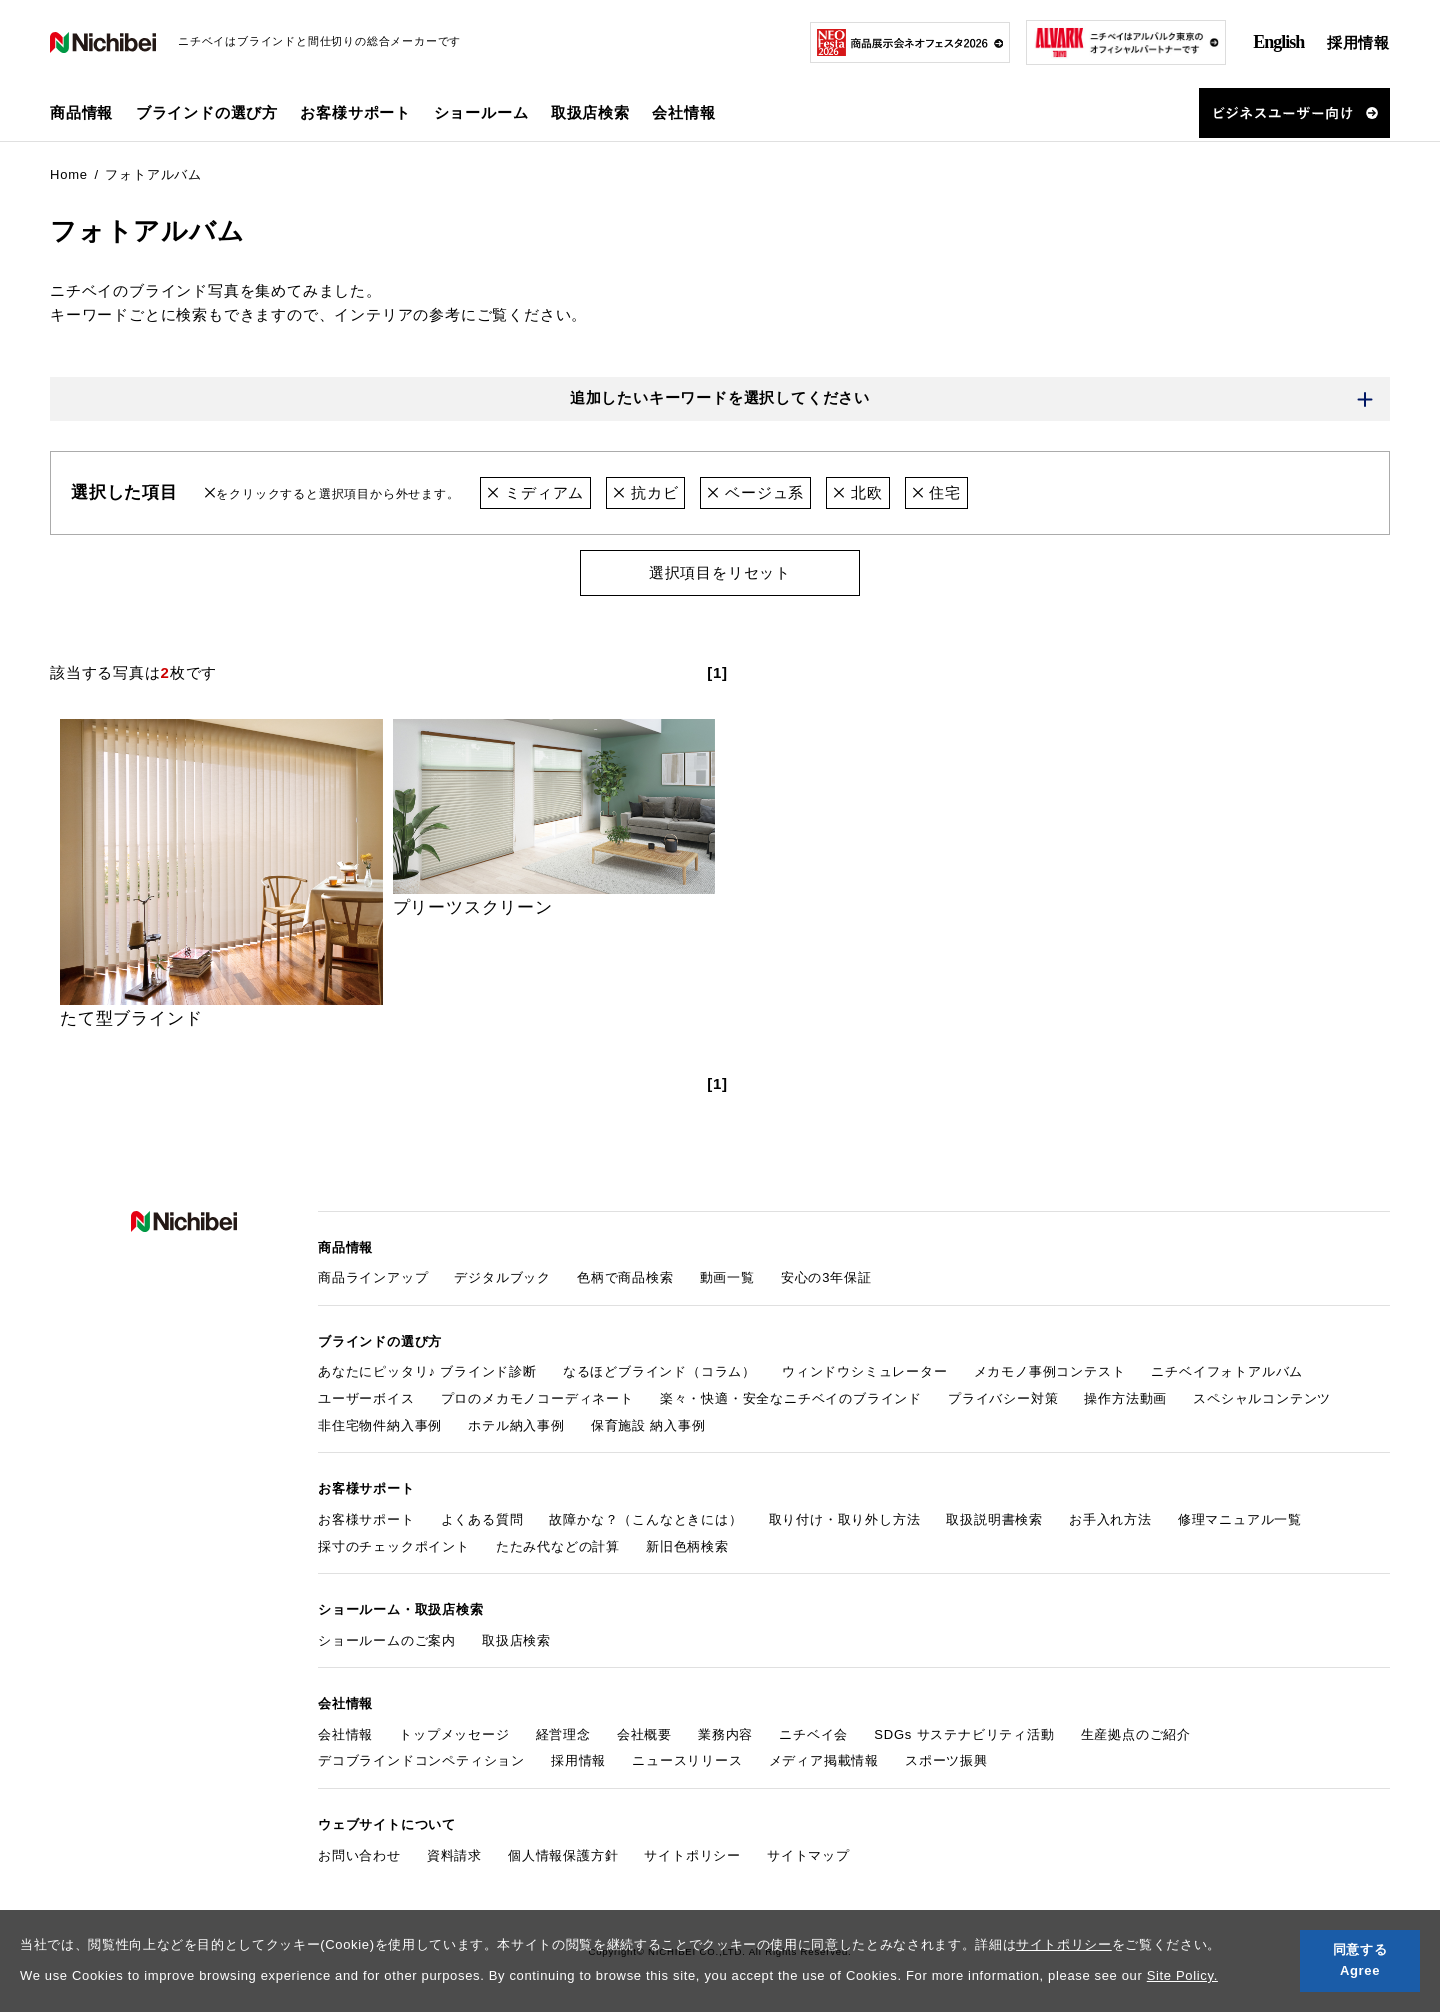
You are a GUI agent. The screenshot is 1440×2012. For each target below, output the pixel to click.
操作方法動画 (1125, 1398)
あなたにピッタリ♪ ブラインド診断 (427, 1371)
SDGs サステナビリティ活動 (964, 1734)
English (1278, 42)
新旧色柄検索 (687, 1546)
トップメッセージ (454, 1734)
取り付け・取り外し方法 (845, 1519)
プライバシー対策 (1003, 1398)
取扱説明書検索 (994, 1519)
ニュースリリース (687, 1761)
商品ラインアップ (373, 1277)
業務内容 (725, 1734)
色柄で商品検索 (625, 1277)
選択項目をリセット (720, 572)
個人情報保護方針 (563, 1855)
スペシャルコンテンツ (1262, 1398)
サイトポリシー (1064, 1944)
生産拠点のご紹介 (1136, 1734)
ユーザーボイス (366, 1398)
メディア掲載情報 (824, 1761)
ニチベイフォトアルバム (1227, 1371)
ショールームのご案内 (387, 1640)
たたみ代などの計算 (558, 1546)
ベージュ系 (755, 492)
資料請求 (454, 1855)
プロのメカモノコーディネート (537, 1398)
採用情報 (1358, 42)
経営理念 (563, 1734)
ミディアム (535, 492)
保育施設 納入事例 (648, 1425)
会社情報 (345, 1734)
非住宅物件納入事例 (380, 1425)
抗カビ (645, 492)
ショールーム (481, 112)
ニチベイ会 (813, 1734)
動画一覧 (727, 1277)
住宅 (936, 492)
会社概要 (644, 1734)
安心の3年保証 (826, 1277)
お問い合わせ (359, 1855)
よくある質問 (482, 1519)
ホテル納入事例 (516, 1425)
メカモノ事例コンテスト (1050, 1371)
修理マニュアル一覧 (1240, 1519)
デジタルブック (502, 1277)
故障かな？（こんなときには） (645, 1519)
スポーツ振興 (946, 1761)
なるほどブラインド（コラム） (659, 1371)
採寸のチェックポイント (394, 1546)
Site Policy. (1182, 1975)
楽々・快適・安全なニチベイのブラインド (791, 1398)
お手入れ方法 (1110, 1519)
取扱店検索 (590, 112)
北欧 (857, 492)
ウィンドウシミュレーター (865, 1371)
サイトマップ (808, 1855)
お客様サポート (366, 1519)
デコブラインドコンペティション (421, 1761)
